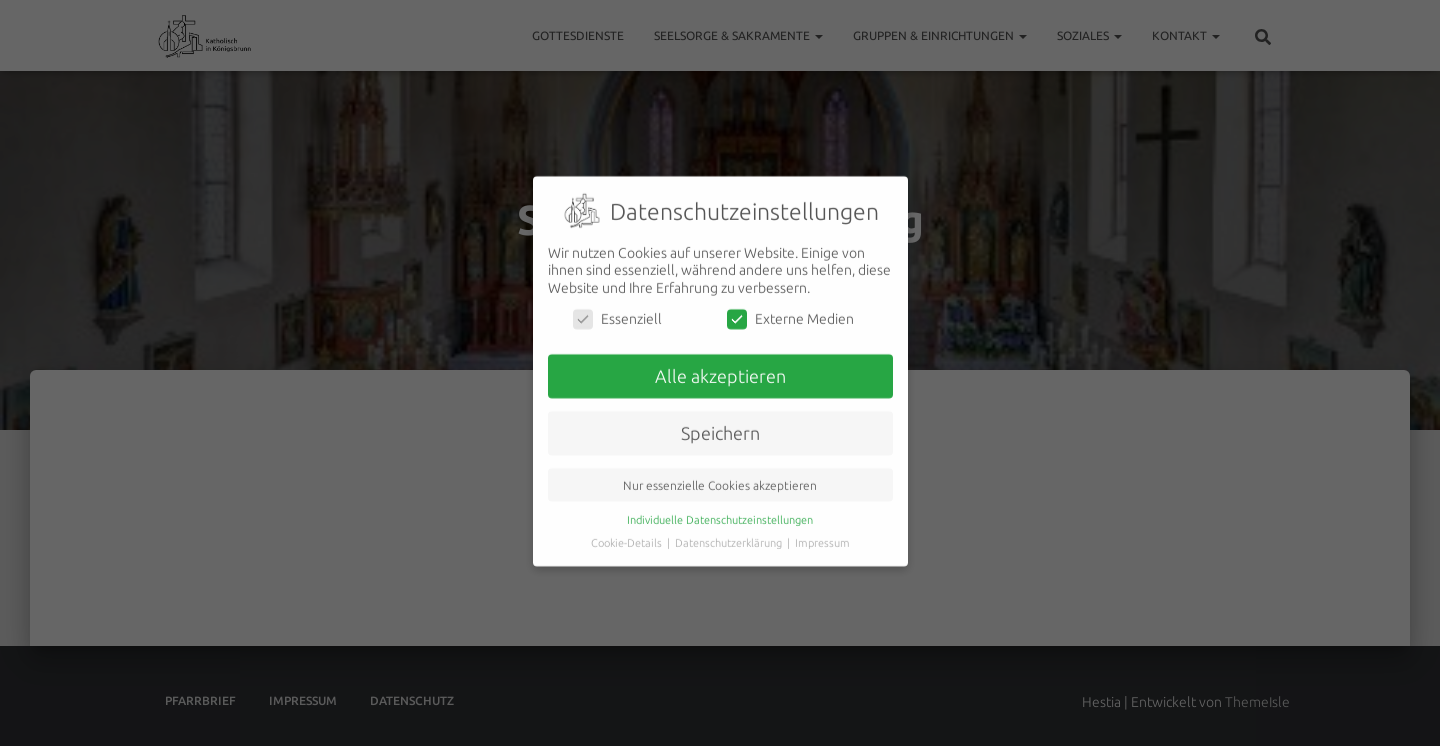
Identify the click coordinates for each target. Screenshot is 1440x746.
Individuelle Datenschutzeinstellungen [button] (720, 510)
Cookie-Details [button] (628, 533)
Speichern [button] (720, 423)
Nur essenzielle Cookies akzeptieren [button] (720, 475)
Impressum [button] (822, 533)
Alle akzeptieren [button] (720, 366)
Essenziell (617, 309)
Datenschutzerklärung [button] (730, 533)
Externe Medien (790, 309)
